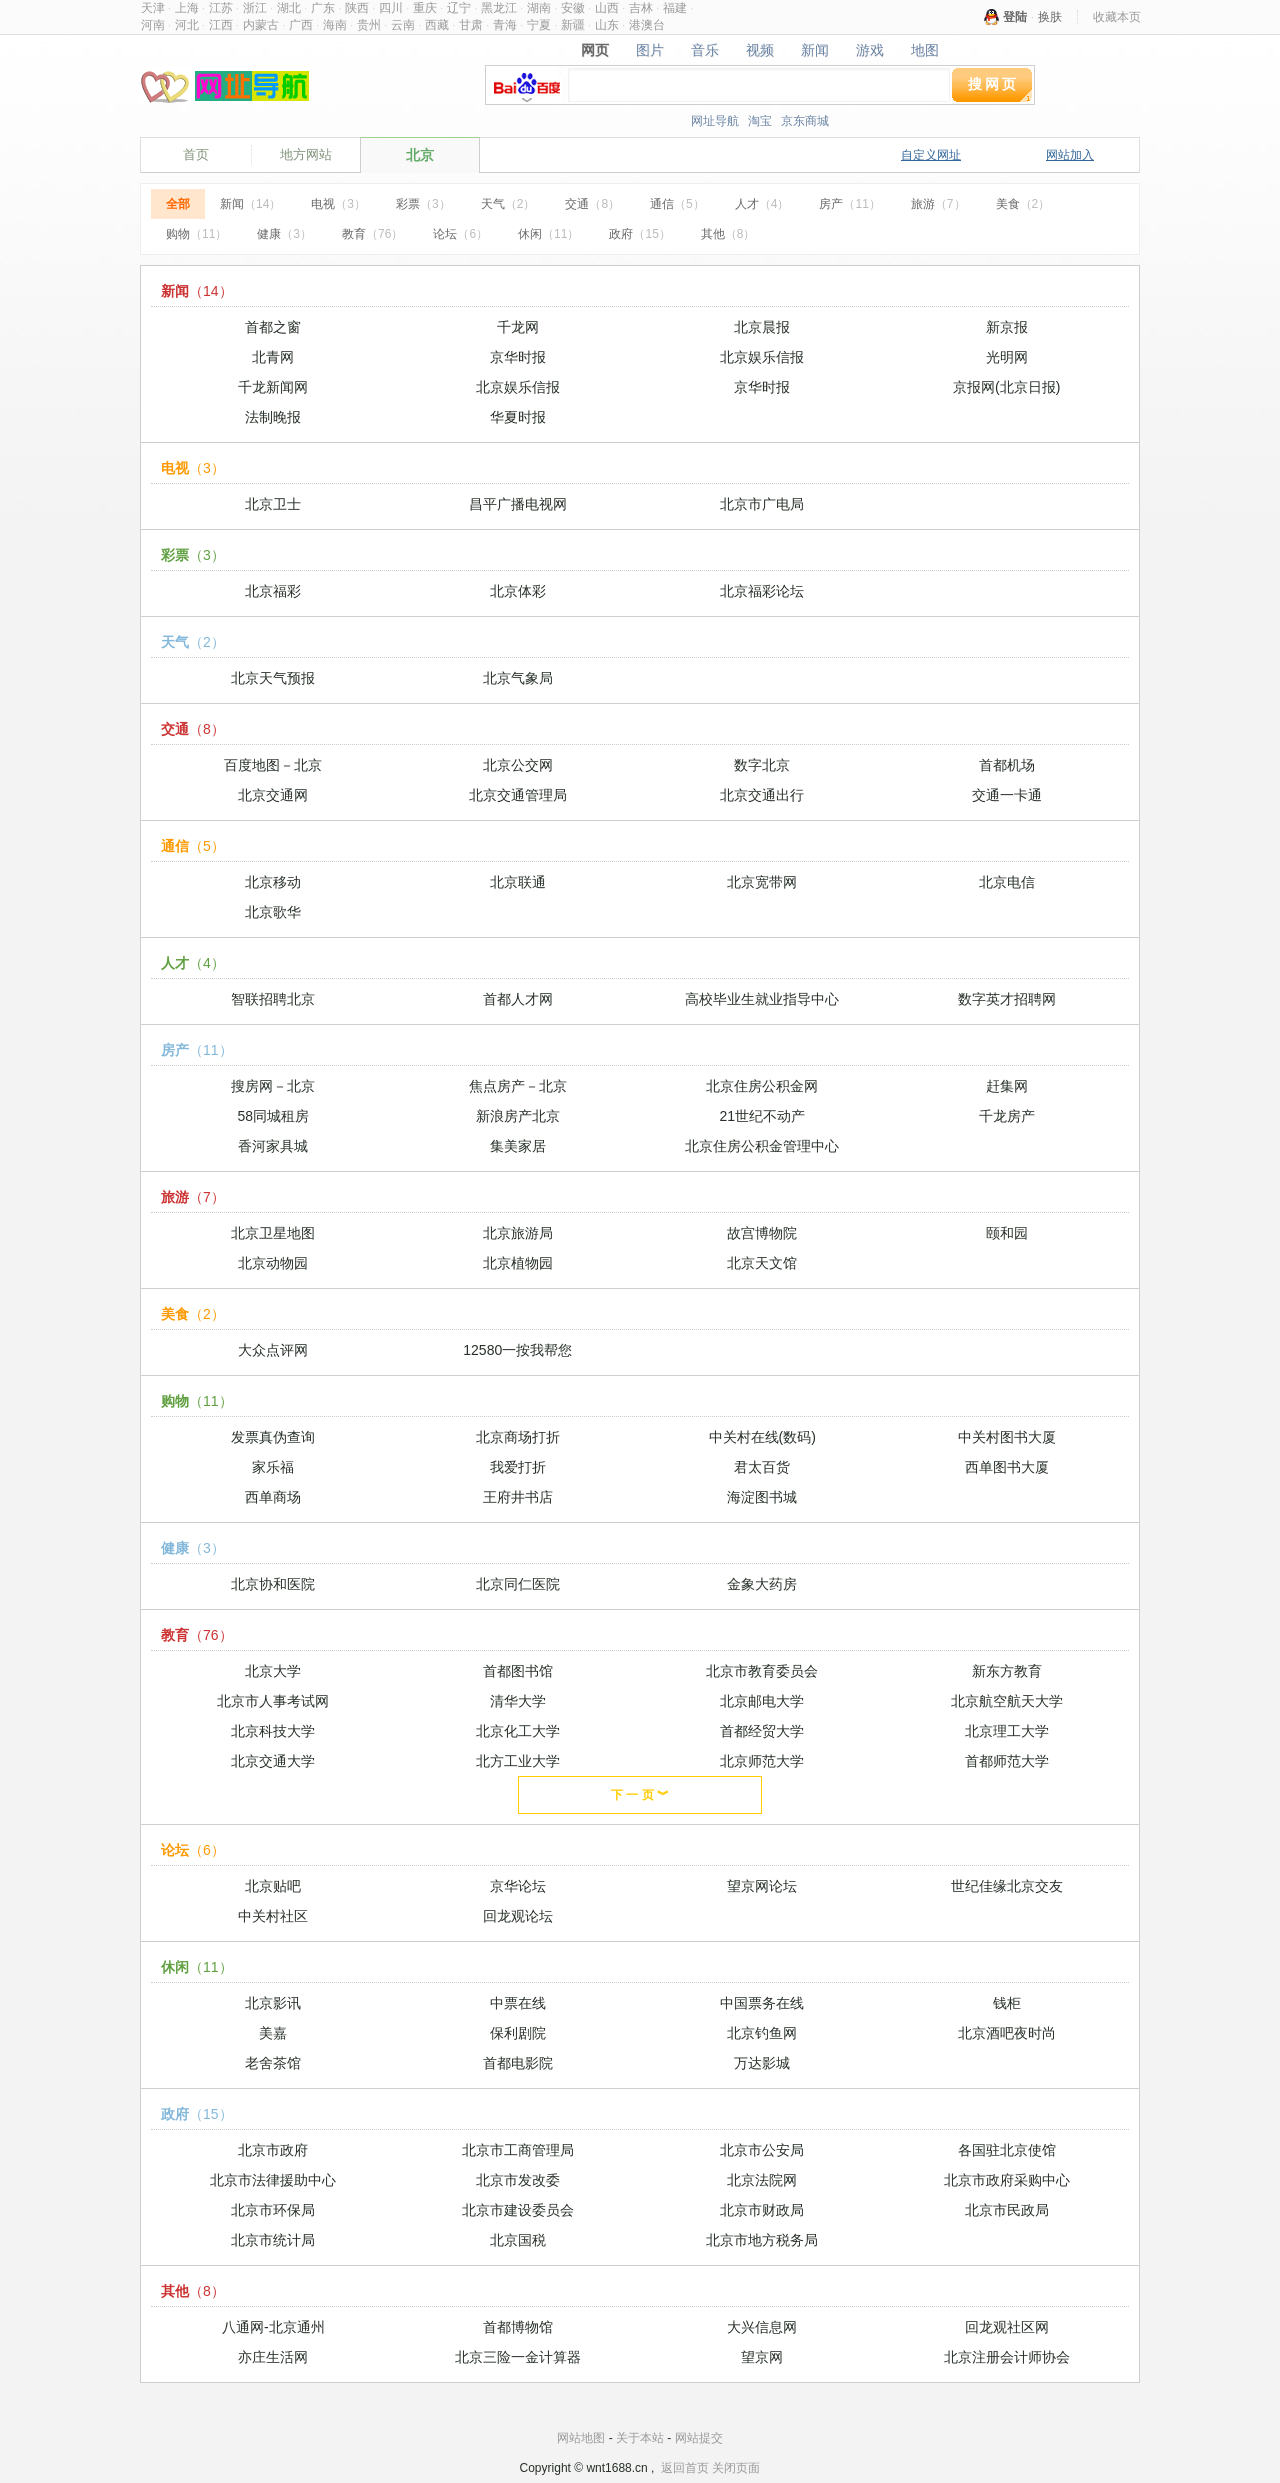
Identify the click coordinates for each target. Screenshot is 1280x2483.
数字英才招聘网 (1007, 999)
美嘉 (273, 2033)
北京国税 (518, 2240)
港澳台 (647, 25)
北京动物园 (273, 1263)
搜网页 (993, 84)
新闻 (814, 50)
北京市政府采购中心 (1007, 2180)
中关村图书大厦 (1007, 1437)
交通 (592, 204)
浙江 (255, 8)
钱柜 (1007, 2003)
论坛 (460, 234)
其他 (728, 234)
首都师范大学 (1007, 1761)
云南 (403, 25)
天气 (508, 204)
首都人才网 (518, 999)
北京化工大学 (518, 1731)
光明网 (1007, 357)
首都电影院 (518, 2063)
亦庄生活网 (273, 2357)
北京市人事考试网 (273, 1701)
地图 (924, 50)
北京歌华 (273, 912)
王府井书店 (518, 1497)
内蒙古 (261, 25)
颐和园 (1007, 1233)
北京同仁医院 (518, 1584)
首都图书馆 (518, 1671)
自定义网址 (931, 155)
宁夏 (539, 25)
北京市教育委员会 (762, 1671)
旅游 (938, 204)
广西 (301, 25)
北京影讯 (273, 2003)
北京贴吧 (273, 1886)
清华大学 (518, 1701)
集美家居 (518, 1146)
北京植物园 (518, 1263)
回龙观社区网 (1007, 2327)
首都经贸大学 (762, 1731)
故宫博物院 (762, 1233)
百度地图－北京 (273, 765)
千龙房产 (1007, 1116)
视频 (760, 50)
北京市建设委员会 (518, 2210)
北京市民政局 (1007, 2210)
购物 (196, 234)
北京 (420, 155)
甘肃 (471, 25)
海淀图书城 (762, 1497)
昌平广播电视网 (518, 504)
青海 (505, 25)
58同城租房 (273, 1116)
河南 (153, 25)
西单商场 (273, 1497)
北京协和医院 (273, 1584)
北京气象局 (518, 678)
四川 (391, 8)
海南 (335, 25)
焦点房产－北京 (518, 1086)
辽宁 (459, 8)
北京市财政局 (762, 2210)
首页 (196, 154)
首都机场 (1007, 765)
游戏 (869, 50)
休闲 (548, 234)
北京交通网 (273, 795)
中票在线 (518, 2003)
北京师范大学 (762, 1761)
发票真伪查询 (273, 1437)
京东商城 (805, 121)
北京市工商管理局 (518, 2150)
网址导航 (715, 121)
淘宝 (760, 121)
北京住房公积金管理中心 (762, 1146)
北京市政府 (273, 2150)
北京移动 (273, 882)
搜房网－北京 (273, 1086)
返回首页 (685, 2468)
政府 (639, 234)
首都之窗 (273, 327)
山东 (607, 25)
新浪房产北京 (518, 1116)
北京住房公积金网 (762, 1086)
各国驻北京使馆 (1007, 2150)
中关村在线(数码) (762, 1437)
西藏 (437, 25)
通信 (677, 204)
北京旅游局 (518, 1233)
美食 (1023, 204)
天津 (153, 8)
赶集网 (1007, 1086)
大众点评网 (273, 1350)
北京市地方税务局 (762, 2240)
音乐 (705, 50)
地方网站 (306, 154)
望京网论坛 (762, 1886)
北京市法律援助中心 (273, 2180)
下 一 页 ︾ (640, 1795)
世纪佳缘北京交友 (1007, 1886)
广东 (323, 8)
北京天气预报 (273, 678)
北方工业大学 (518, 1761)
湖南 (539, 8)
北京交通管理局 (518, 795)
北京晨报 (762, 327)
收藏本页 (1117, 17)
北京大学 (273, 1671)
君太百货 (762, 1467)
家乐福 (273, 1467)
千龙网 (518, 327)
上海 (187, 8)
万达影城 (762, 2063)
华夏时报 (518, 417)
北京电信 (1007, 882)
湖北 (289, 8)
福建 (675, 8)
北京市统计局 (273, 2240)
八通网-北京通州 (273, 2327)
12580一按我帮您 (517, 1350)
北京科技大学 (273, 1731)
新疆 (573, 25)
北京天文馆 (762, 1263)
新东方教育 (1007, 1671)
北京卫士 (273, 504)
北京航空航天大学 (1007, 1701)
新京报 (1007, 327)
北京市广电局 (762, 504)
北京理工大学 (1007, 1731)
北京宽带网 (762, 882)
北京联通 (518, 882)
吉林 (641, 8)
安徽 (573, 8)
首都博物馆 (518, 2327)
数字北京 (762, 765)
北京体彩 (518, 591)
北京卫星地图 (273, 1233)
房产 (849, 204)
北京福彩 (273, 591)
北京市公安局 (762, 2150)
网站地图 (581, 2438)
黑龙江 (499, 8)
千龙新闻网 (273, 387)
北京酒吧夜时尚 (1007, 2033)
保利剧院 (518, 2033)
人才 (762, 204)
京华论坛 (518, 1886)
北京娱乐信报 (762, 357)
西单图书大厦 (1007, 1467)
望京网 (762, 2357)
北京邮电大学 (762, 1701)
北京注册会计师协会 (1007, 2357)
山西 (607, 8)
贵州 (369, 25)
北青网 (273, 357)
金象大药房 (762, 1584)
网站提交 (699, 2438)
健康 (284, 234)
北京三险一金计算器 (518, 2357)
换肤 (1050, 17)
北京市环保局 (273, 2210)
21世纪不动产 (762, 1116)
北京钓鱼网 (762, 2033)
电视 (338, 204)
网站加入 (1070, 155)
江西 (221, 25)
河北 (187, 25)
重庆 (425, 8)
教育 (372, 234)
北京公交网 (518, 765)
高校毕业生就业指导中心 (762, 999)
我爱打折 (518, 1467)
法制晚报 (273, 417)
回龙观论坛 (518, 1916)
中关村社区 (273, 1916)
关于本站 (640, 2438)
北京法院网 (762, 2180)
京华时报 (518, 357)
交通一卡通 (1007, 795)
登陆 (1015, 17)
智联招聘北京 (273, 999)
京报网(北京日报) (1006, 387)
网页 (595, 50)
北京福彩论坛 (762, 591)
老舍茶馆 (273, 2063)
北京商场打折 (518, 1437)
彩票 (423, 204)
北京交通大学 (273, 1761)
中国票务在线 (762, 2003)
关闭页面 (736, 2468)
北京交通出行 (762, 795)
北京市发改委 (518, 2180)
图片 (650, 50)
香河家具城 (273, 1146)
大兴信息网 (762, 2327)
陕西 (357, 8)
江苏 (221, 8)
